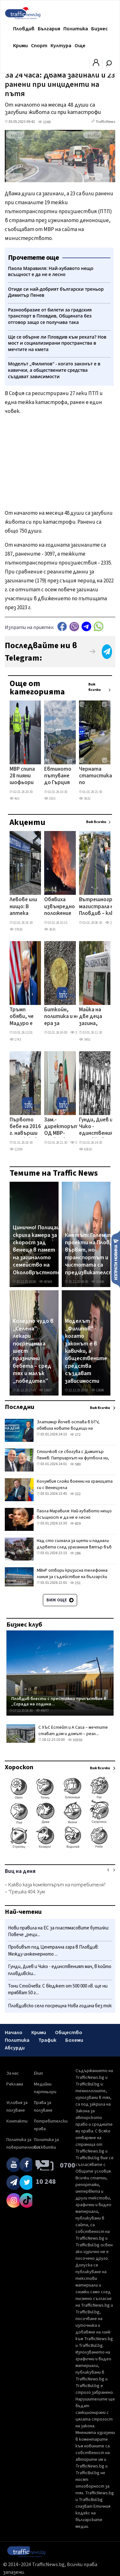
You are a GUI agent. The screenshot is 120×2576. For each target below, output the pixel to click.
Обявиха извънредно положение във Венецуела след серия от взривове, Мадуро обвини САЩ (59, 906)
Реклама (14, 2084)
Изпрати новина (115, 1259)
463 (14, 798)
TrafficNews (105, 121)
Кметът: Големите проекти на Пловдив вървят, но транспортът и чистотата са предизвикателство (92, 1254)
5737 (76, 1142)
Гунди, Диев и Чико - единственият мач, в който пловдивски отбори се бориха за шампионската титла (98, 1127)
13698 (97, 1390)
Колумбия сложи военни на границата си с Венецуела (75, 1484)
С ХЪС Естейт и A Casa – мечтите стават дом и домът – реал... (73, 1730)
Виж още (60, 1600)
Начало (13, 2032)
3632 (84, 798)
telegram (86, 626)
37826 (16, 929)
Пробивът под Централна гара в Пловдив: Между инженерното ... (53, 1951)
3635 (49, 929)
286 (75, 1553)
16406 (97, 1281)
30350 (75, 1740)
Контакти (17, 2121)
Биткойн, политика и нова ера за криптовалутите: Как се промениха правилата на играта (67, 1017)
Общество (68, 2032)
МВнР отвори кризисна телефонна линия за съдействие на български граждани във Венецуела (72, 1576)
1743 (15, 1039)
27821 (111, 922)
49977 (42, 1710)
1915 (49, 798)
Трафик (47, 2040)
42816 (85, 1149)
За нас (12, 2073)
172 (75, 1434)
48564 (45, 1281)
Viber (74, 626)
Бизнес (99, 28)
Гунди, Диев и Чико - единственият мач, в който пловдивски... (59, 1970)
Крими (20, 45)
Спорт (39, 45)
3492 (84, 1039)
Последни (19, 1407)
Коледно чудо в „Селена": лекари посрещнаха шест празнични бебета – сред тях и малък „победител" (33, 1351)
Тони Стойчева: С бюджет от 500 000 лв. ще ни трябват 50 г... (58, 1989)
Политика (75, 28)
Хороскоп (19, 1767)
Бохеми (74, 2040)
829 (75, 1523)
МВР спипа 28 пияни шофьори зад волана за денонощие (24, 776)
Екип (38, 2073)
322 (75, 1494)
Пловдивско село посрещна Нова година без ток (60, 2006)
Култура (61, 45)
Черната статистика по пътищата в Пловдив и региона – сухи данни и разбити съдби (95, 776)
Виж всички (94, 687)
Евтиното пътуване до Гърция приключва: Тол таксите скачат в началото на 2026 (58, 776)
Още (80, 45)
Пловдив (24, 28)
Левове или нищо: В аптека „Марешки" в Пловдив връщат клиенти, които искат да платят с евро (23, 906)
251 (75, 1583)
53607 (45, 1390)
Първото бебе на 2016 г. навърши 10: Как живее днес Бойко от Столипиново (27, 1127)
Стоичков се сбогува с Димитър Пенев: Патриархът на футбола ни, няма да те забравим (73, 1458)
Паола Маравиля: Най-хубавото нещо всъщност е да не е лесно (74, 1514)
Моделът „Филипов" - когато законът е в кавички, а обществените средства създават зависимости (86, 1351)
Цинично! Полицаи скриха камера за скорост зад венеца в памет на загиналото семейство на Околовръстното (36, 1250)
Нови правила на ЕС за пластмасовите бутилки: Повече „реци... (58, 1931)
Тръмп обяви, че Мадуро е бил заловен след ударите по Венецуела (23, 1017)
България (49, 28)
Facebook (62, 626)
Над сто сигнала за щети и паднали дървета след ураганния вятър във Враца (74, 1547)
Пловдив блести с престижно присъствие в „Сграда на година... (58, 1701)
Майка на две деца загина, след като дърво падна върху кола (93, 1017)
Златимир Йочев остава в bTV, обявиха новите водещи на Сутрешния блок (68, 1428)
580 (75, 1464)
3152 (76, 1032)
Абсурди (15, 2047)
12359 (16, 1149)
